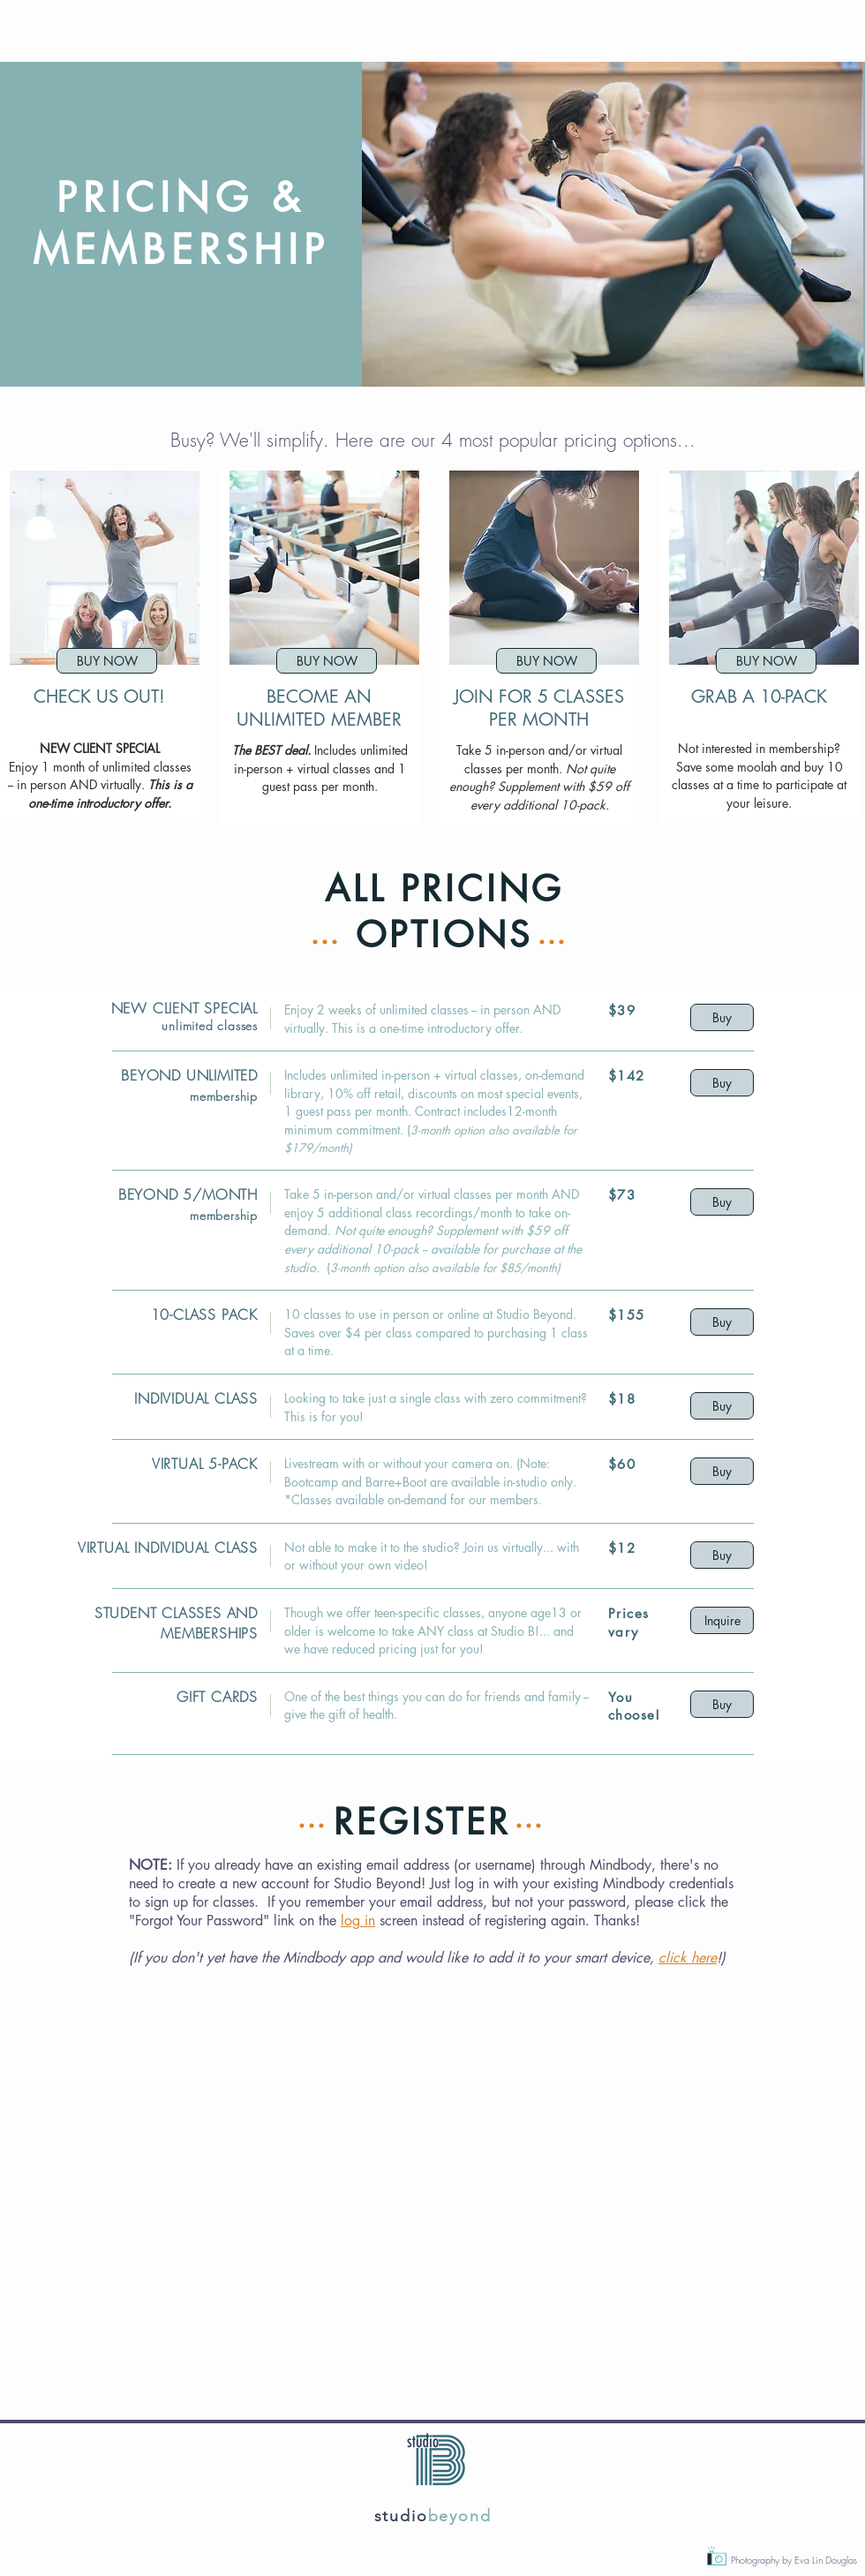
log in (358, 1920)
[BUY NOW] (106, 661)
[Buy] (722, 1017)
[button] (612, 224)
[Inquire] (722, 1620)
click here (687, 1957)
